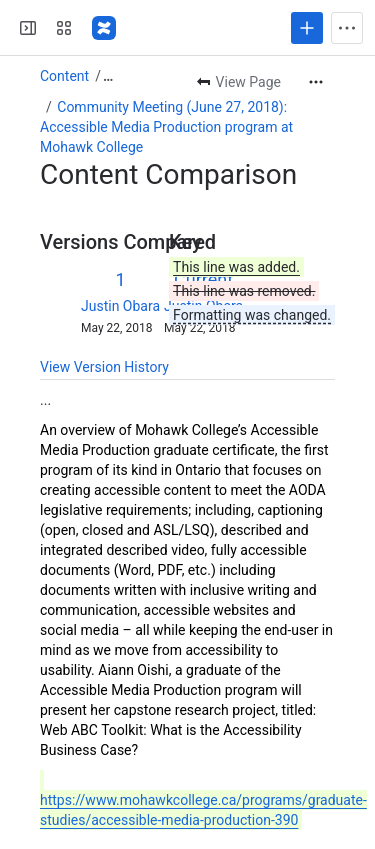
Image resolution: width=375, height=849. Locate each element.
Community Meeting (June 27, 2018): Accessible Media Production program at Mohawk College (166, 127)
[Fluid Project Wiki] (104, 28)
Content (64, 76)
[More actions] (316, 82)
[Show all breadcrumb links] (108, 76)
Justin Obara (120, 306)
